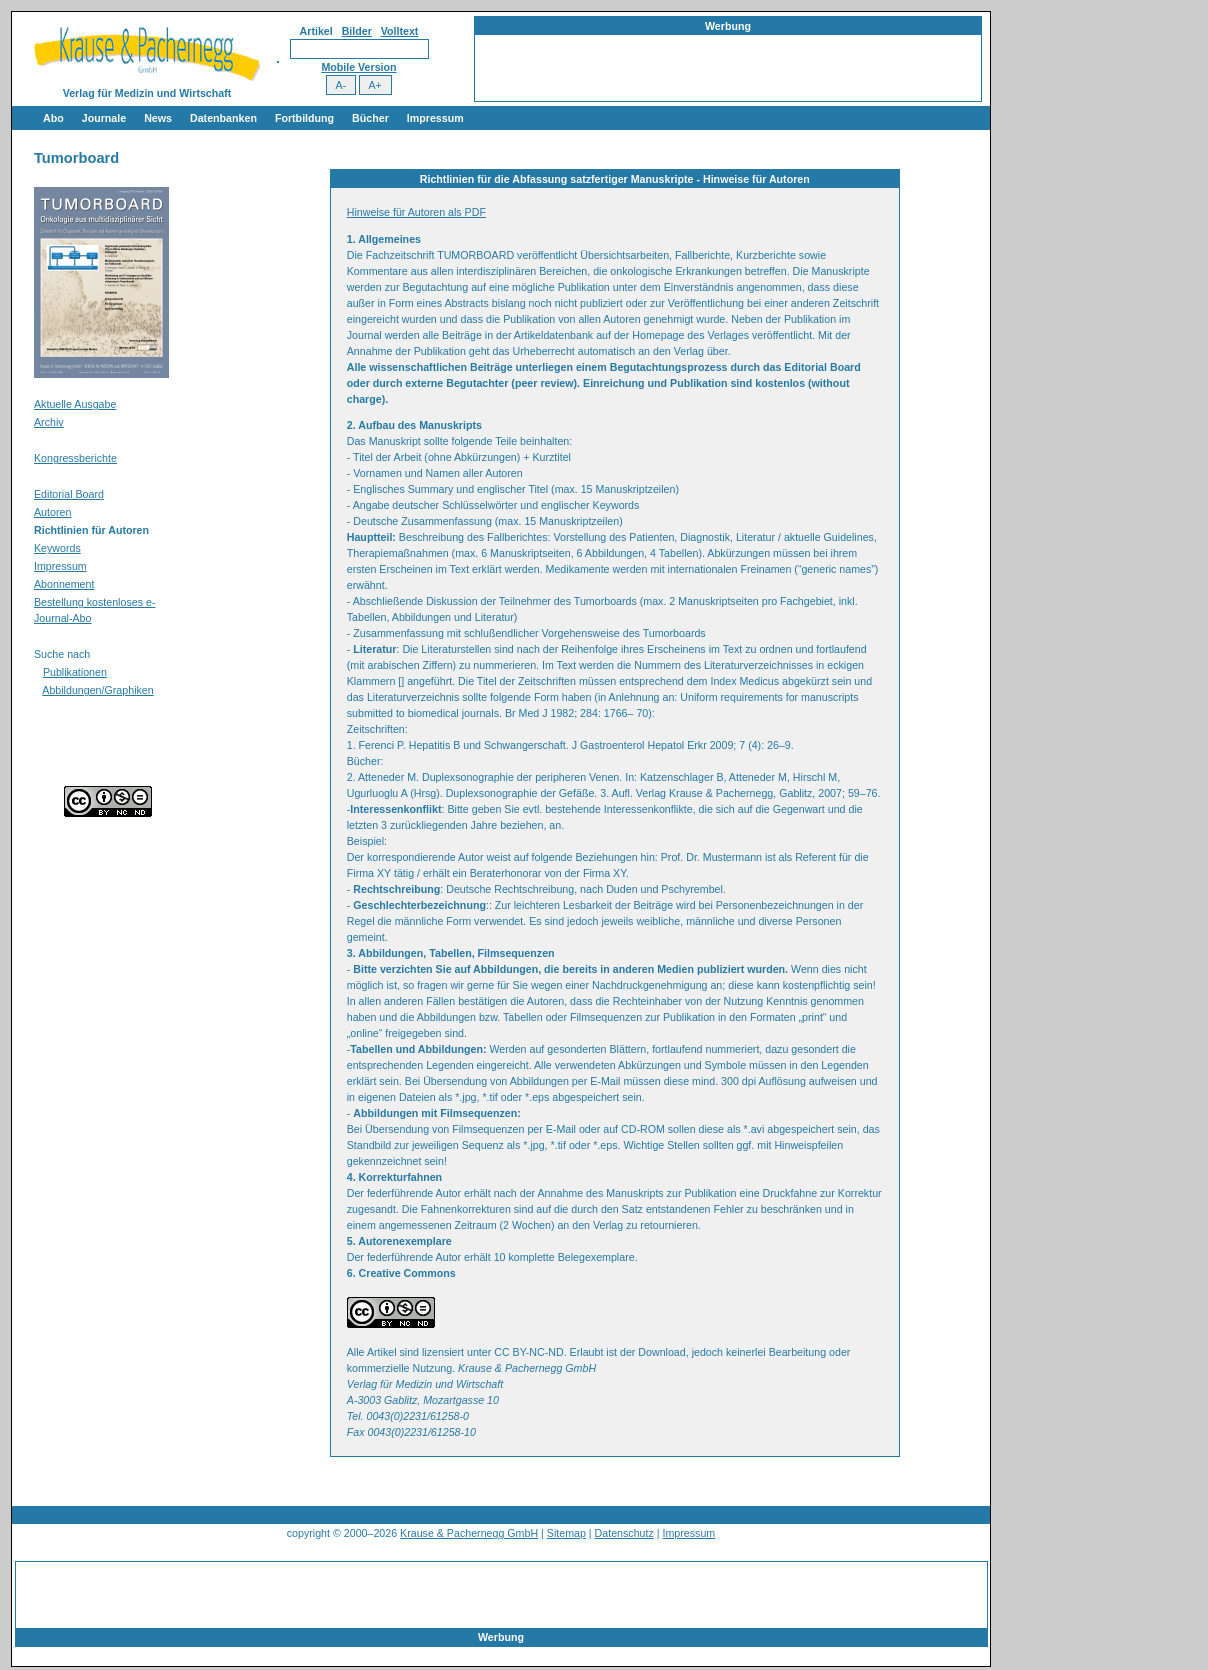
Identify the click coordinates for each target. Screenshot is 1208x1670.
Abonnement (64, 584)
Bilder (357, 31)
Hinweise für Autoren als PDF (416, 212)
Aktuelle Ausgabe (75, 404)
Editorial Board (69, 494)
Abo (53, 118)
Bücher (370, 118)
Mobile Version (358, 67)
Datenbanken (223, 118)
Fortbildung (304, 118)
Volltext (400, 31)
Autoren (52, 512)
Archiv (49, 422)
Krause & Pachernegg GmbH (469, 1533)
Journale (104, 118)
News (158, 118)
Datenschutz (624, 1533)
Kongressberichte (75, 458)
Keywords (57, 548)
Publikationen (75, 672)
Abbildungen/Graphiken (97, 690)
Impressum (435, 118)
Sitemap (566, 1533)
